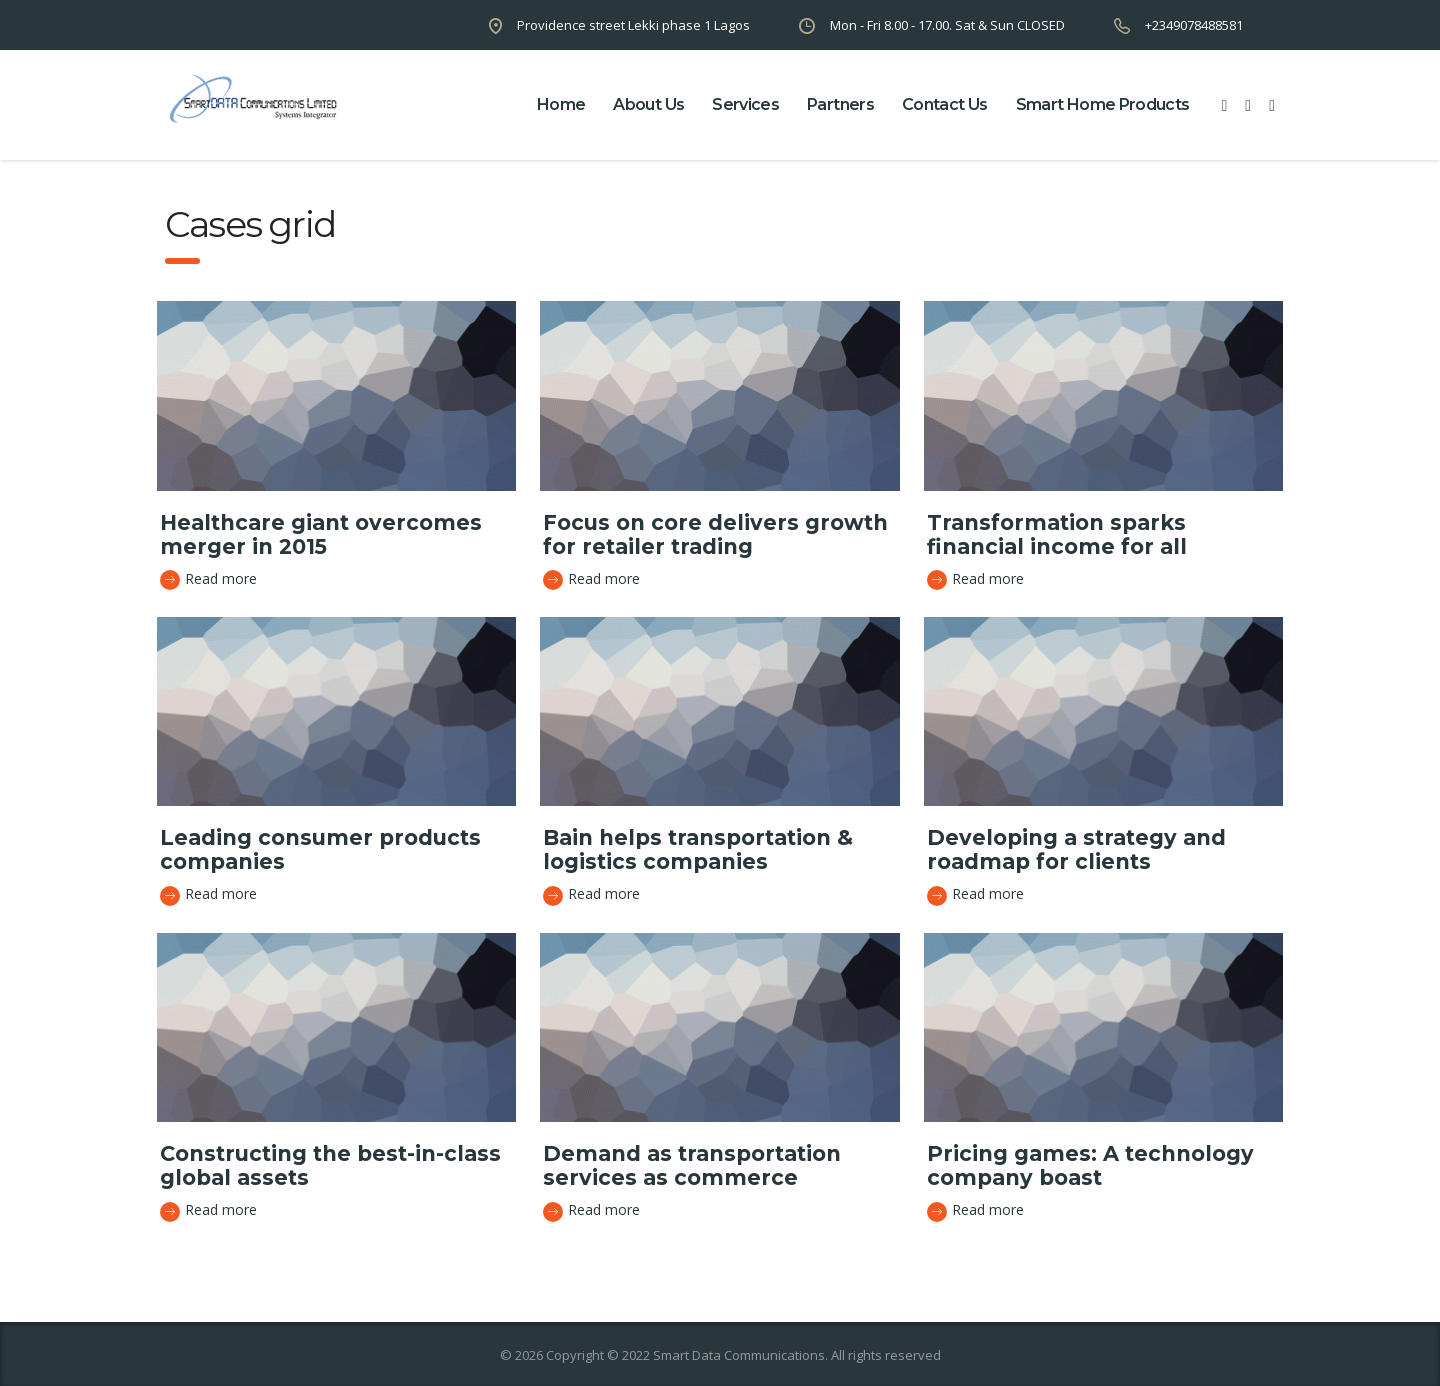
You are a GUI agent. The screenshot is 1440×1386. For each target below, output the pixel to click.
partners (840, 104)
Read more (208, 579)
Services (745, 104)
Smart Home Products (1103, 104)
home (561, 104)
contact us (945, 104)
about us (648, 104)
